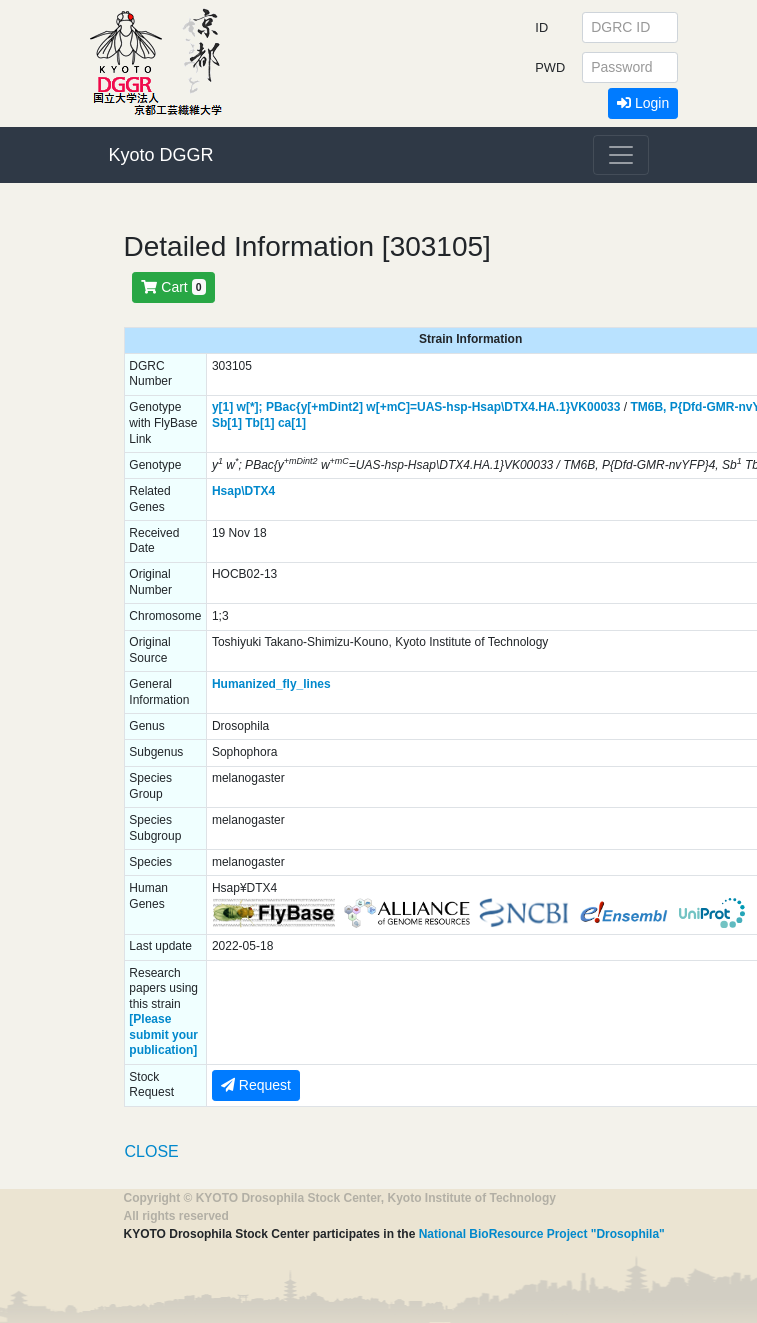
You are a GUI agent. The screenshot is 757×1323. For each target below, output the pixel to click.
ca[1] (292, 423)
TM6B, (648, 407)
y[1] (222, 407)
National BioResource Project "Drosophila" (542, 1234)
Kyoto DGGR (161, 155)
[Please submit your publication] (163, 1034)
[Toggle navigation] (621, 155)
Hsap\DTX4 (243, 491)
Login (643, 103)
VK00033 (595, 407)
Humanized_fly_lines (271, 684)
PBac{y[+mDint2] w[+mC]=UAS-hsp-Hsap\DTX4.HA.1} (418, 407)
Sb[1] (227, 423)
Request (256, 1085)
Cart (173, 287)
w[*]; (250, 407)
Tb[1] (259, 423)
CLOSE (152, 1151)
